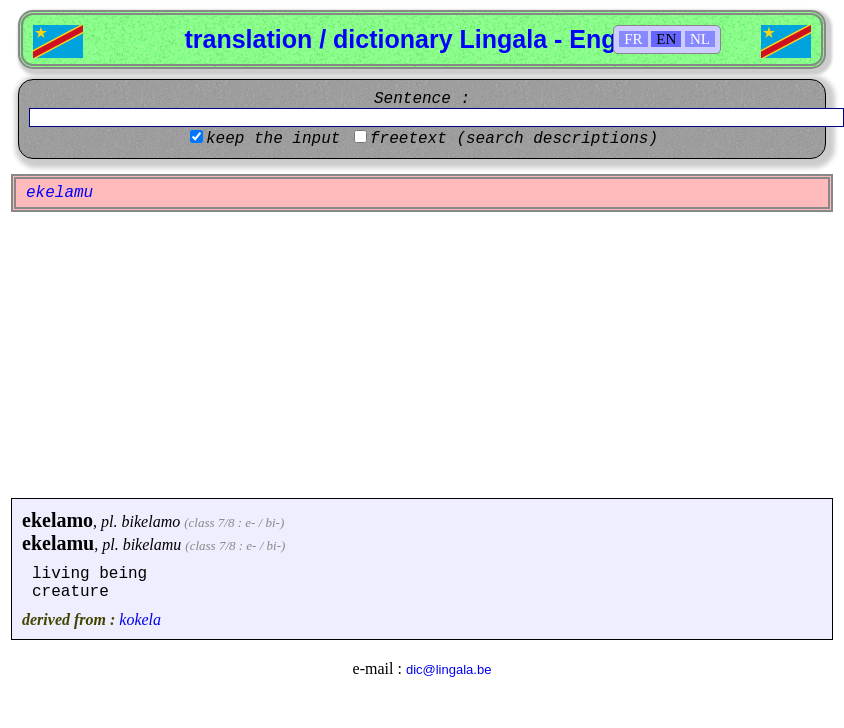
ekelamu (58, 543)
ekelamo (57, 520)
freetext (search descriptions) (514, 139)
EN (666, 39)
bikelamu (152, 544)
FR (633, 39)
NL (700, 39)
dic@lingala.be (448, 669)
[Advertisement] (422, 355)
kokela (140, 619)
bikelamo (151, 521)
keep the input (273, 139)
